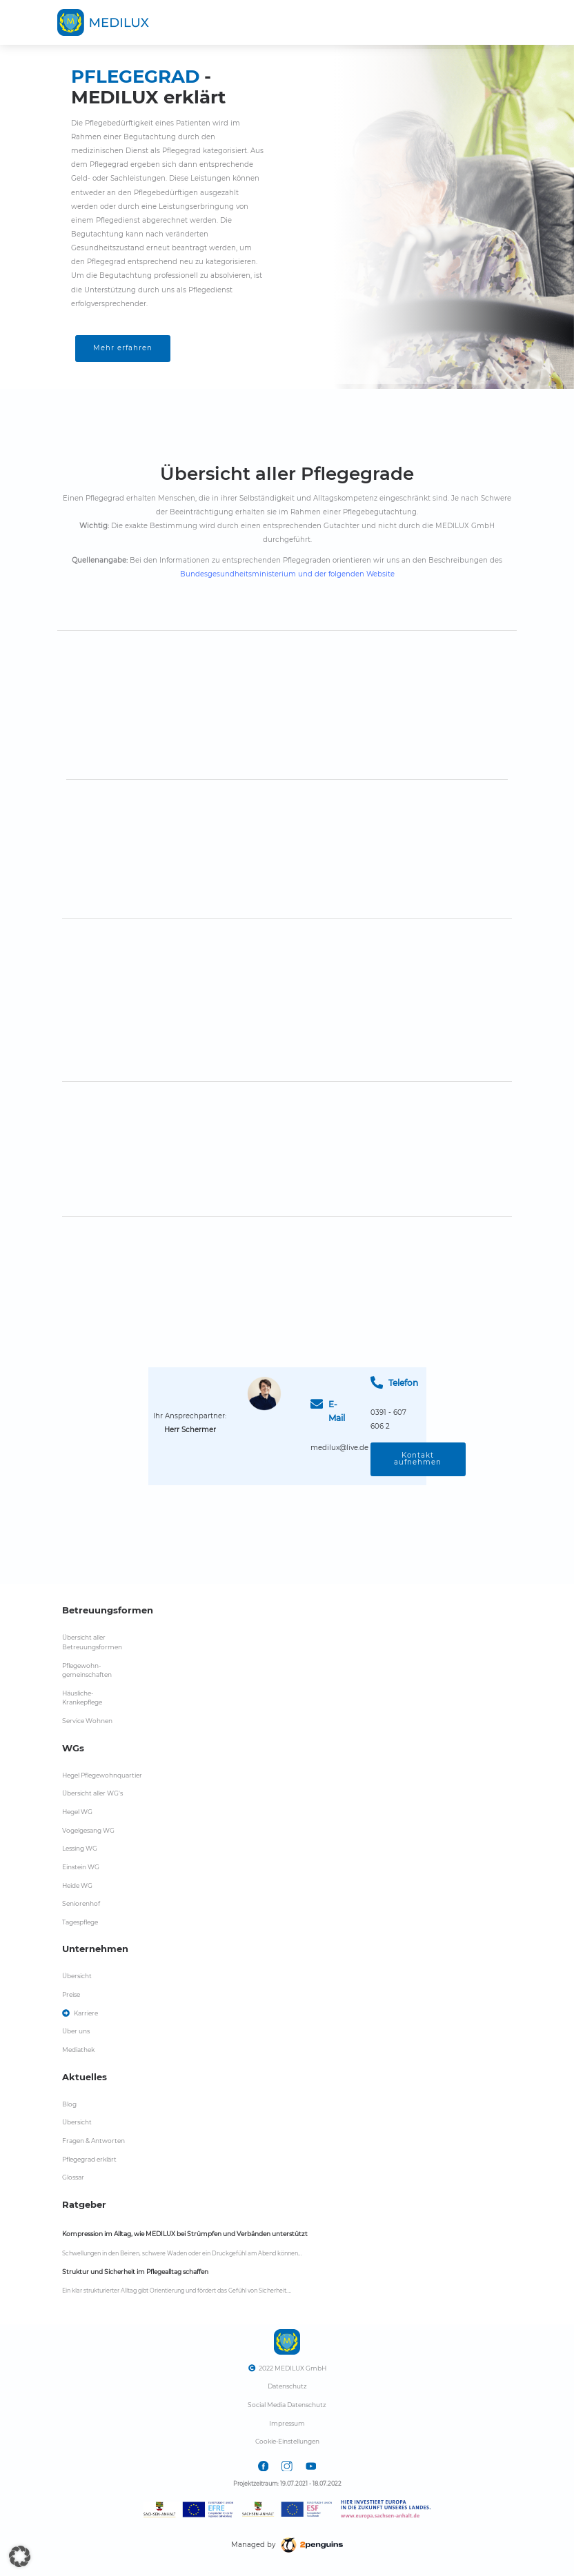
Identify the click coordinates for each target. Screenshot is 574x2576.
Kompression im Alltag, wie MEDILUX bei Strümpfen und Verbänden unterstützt (185, 2233)
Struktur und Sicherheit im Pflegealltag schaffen (135, 2271)
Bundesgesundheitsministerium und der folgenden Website (287, 574)
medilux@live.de (339, 1447)
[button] (19, 2556)
